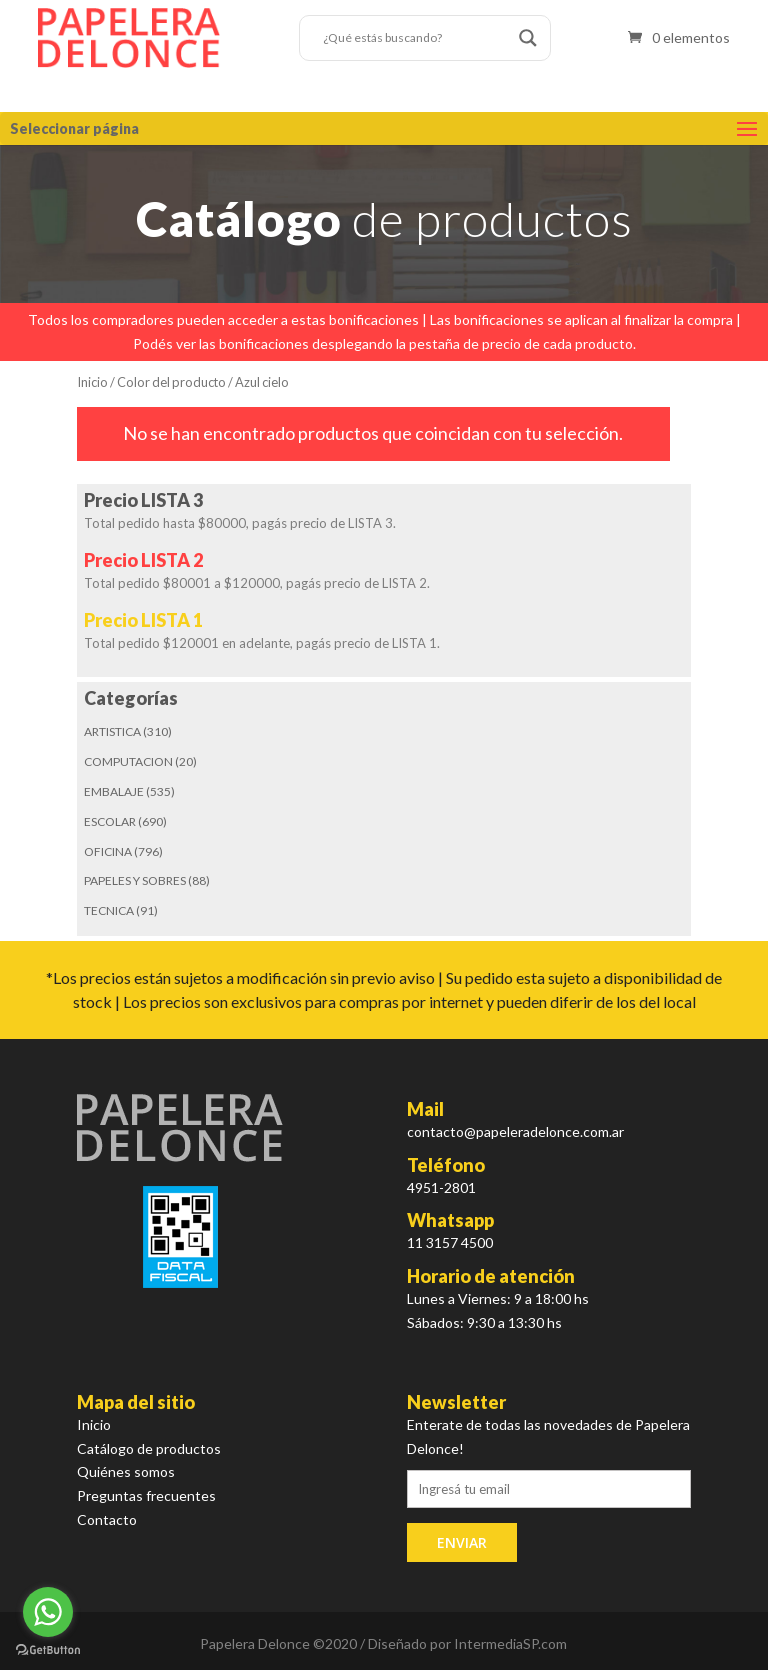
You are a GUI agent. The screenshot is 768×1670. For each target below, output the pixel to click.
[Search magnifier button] (528, 38)
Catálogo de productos (149, 1448)
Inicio (92, 382)
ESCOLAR (110, 821)
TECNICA (109, 910)
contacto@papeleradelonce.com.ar (515, 1131)
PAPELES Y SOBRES (135, 880)
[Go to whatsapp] (48, 1612)
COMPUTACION (128, 761)
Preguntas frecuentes (146, 1495)
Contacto (107, 1519)
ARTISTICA (112, 731)
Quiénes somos (126, 1471)
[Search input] (416, 38)
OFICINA (108, 851)
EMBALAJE (114, 791)
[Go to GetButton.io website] (48, 1650)
